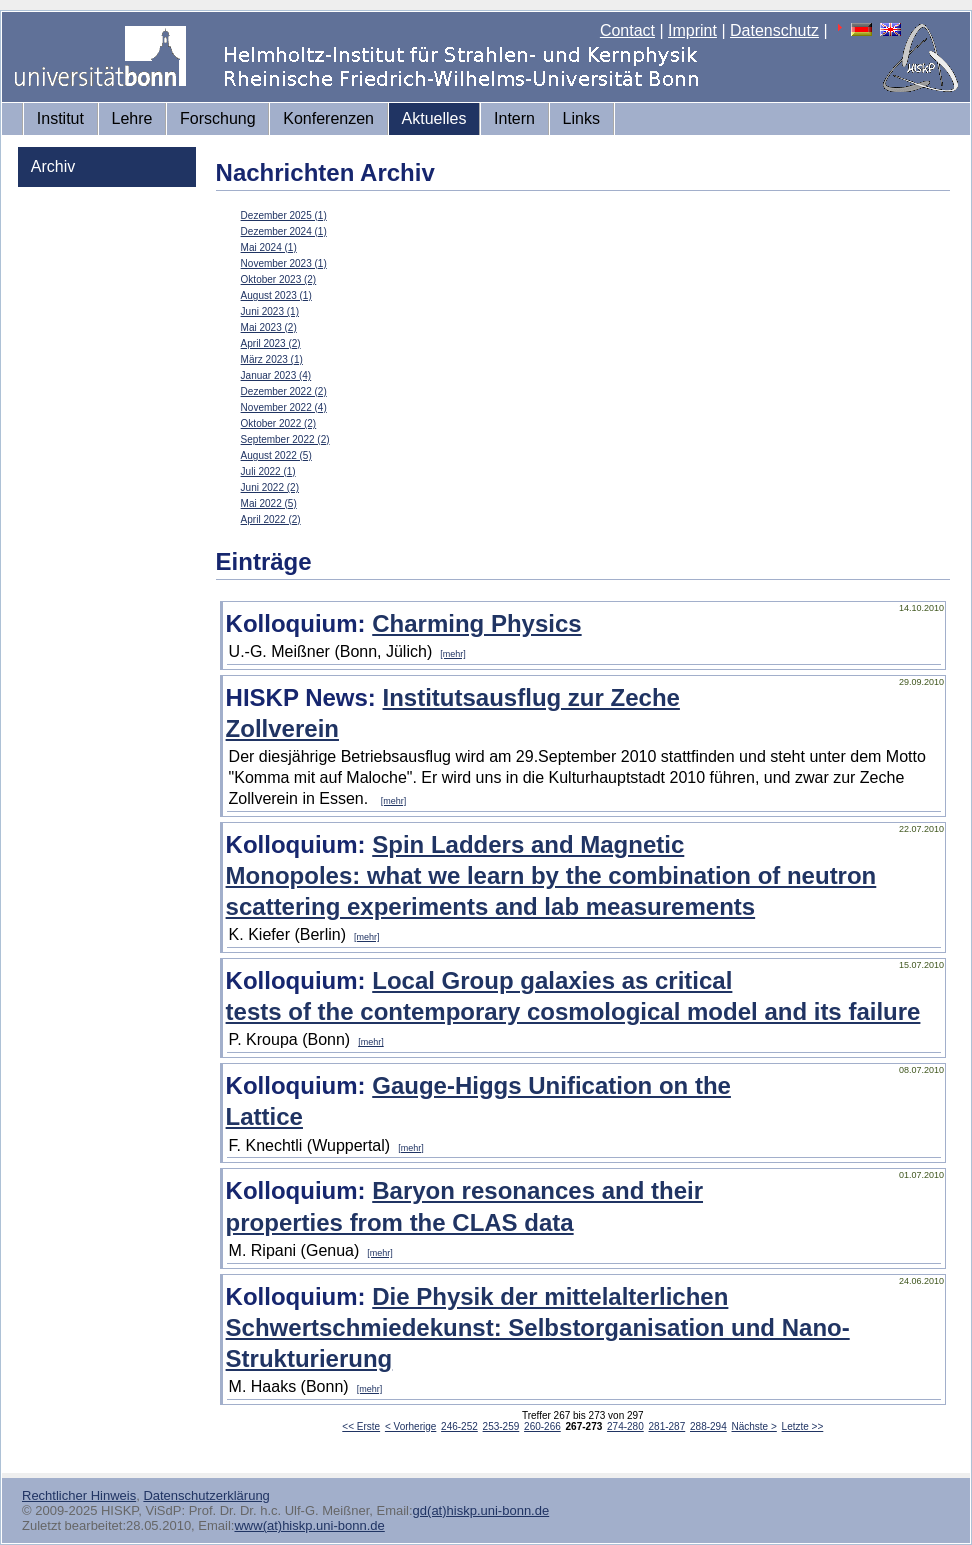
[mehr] (453, 654)
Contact (627, 30)
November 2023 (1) (284, 263)
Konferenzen (328, 118)
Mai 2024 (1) (269, 247)
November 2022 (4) (284, 407)
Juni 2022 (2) (270, 487)
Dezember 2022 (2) (284, 391)
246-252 (459, 1426)
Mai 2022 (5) (269, 503)
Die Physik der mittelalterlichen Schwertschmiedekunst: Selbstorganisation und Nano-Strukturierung (538, 1327)
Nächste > (754, 1426)
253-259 (501, 1426)
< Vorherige (410, 1426)
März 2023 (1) (272, 359)
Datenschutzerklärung (206, 1495)
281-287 (667, 1426)
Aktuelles (434, 118)
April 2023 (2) (271, 343)
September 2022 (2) (285, 439)
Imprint (692, 30)
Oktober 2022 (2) (279, 423)
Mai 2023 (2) (269, 327)
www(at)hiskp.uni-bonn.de (309, 1525)
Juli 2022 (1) (268, 471)
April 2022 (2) (271, 519)
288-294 (708, 1426)
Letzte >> (803, 1426)
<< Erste (361, 1426)
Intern (514, 118)
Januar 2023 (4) (276, 375)
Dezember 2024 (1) (284, 231)
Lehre (132, 118)
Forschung (218, 118)
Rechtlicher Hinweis (79, 1495)
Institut (60, 118)
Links (581, 118)
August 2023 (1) (276, 295)
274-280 (625, 1426)
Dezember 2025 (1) (284, 215)
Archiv (53, 166)
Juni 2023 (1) (270, 311)
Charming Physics (476, 623)
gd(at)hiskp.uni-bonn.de (481, 1510)
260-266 (542, 1426)
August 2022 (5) (276, 455)
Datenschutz (774, 30)
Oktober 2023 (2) (279, 279)
